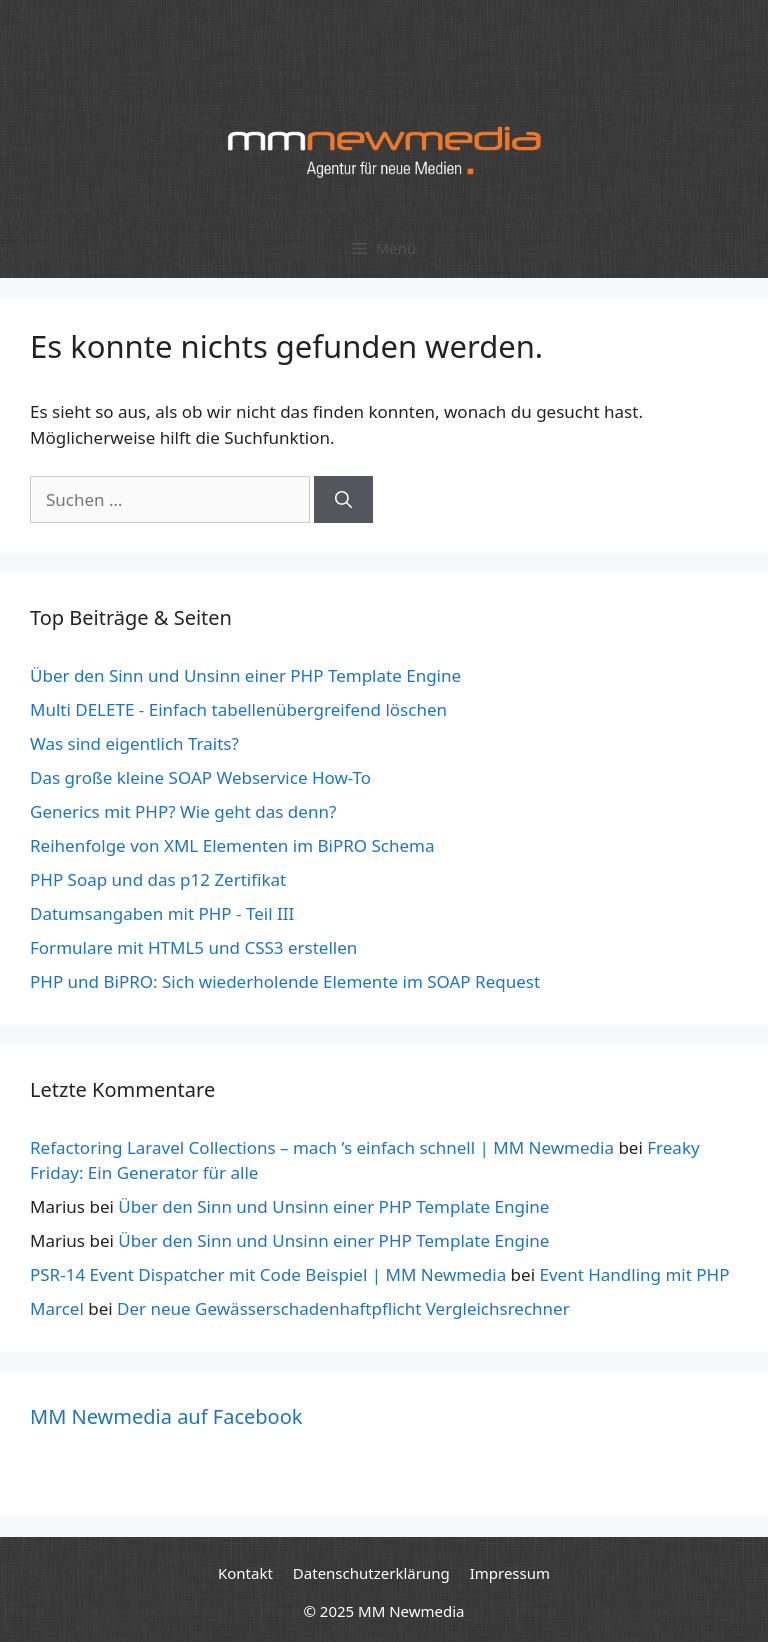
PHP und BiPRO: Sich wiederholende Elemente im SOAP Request (285, 981)
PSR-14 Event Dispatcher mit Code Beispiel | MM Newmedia (268, 1274)
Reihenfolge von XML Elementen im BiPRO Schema (232, 845)
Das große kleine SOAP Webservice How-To (200, 777)
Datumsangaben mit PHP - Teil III (162, 913)
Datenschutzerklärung (371, 1573)
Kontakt (245, 1573)
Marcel (57, 1308)
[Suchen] (343, 500)
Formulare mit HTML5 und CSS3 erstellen (193, 947)
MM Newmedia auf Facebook (166, 1416)
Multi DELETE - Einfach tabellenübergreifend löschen (238, 709)
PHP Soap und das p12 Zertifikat (158, 879)
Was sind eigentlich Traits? (134, 743)
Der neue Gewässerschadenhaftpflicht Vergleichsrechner (343, 1308)
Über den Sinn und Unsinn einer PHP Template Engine (245, 675)
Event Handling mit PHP (634, 1274)
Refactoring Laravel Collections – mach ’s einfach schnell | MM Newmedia (322, 1147)
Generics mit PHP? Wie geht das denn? (183, 811)
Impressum (510, 1573)
